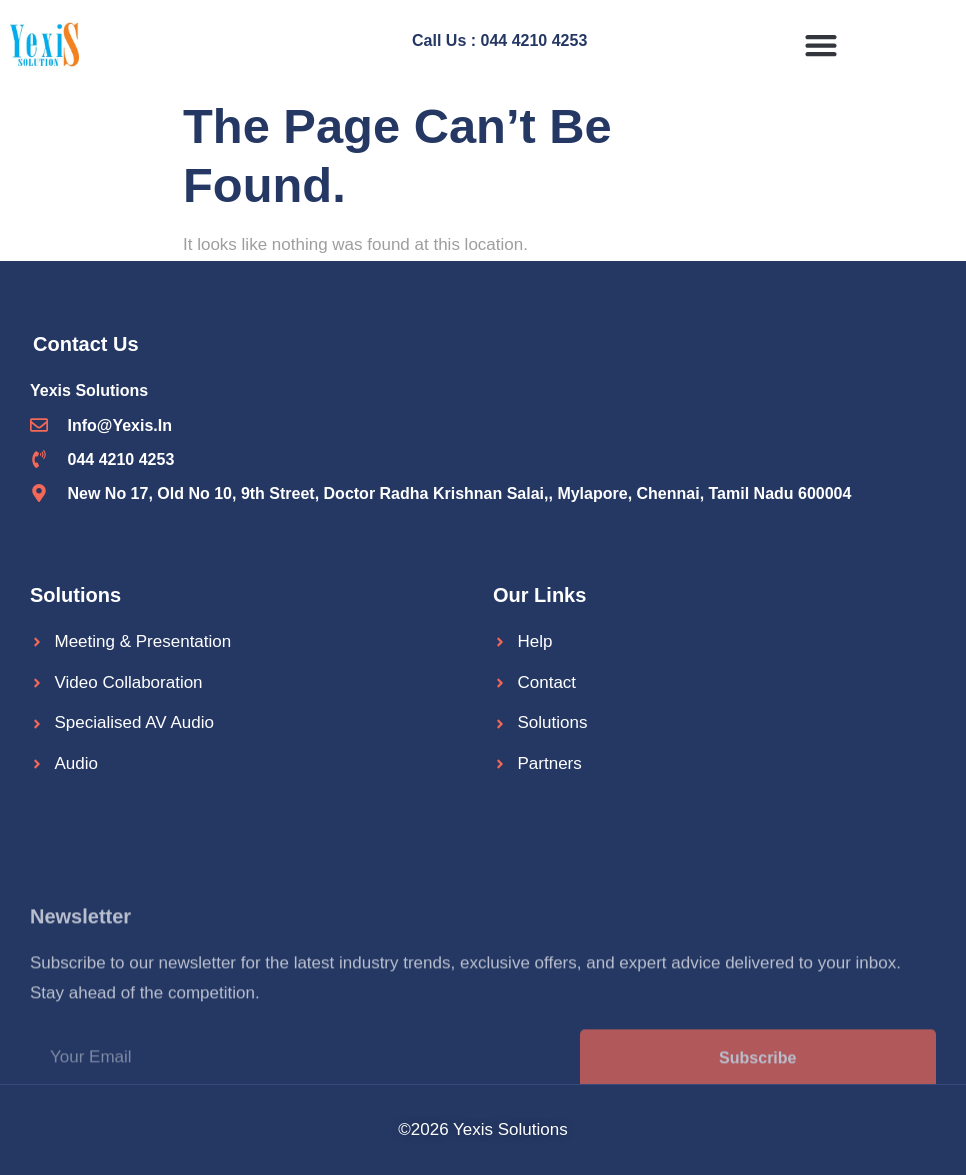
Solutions (75, 595)
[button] (820, 44)
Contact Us (86, 344)
